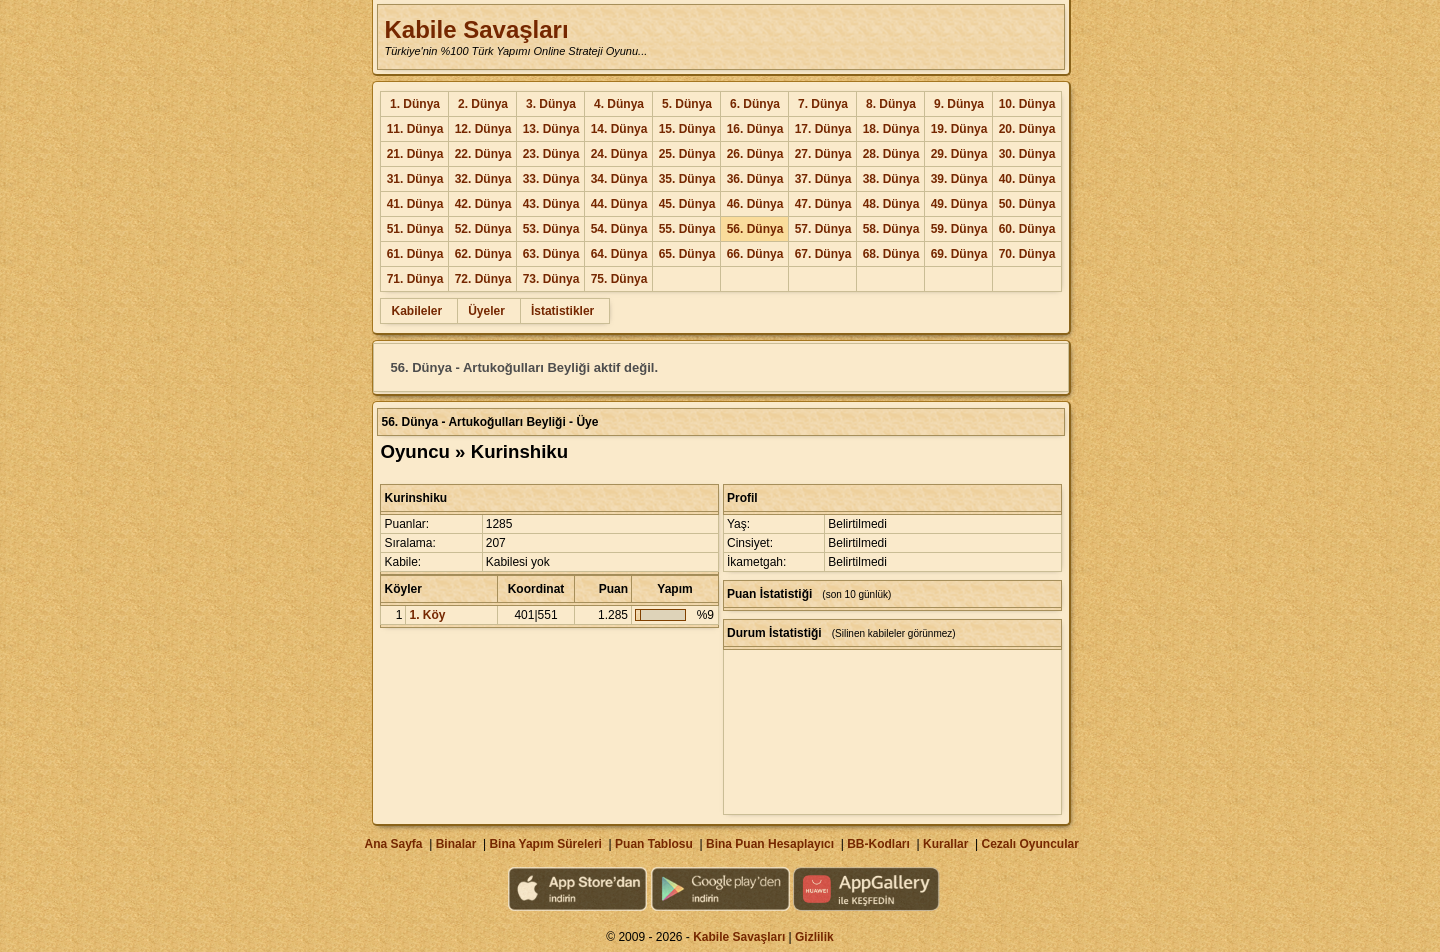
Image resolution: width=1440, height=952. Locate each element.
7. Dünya (823, 104)
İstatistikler (562, 311)
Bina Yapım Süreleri (545, 844)
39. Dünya (959, 179)
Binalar (456, 844)
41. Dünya (415, 204)
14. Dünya (619, 129)
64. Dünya (619, 254)
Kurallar (945, 844)
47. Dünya (823, 204)
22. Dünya (483, 154)
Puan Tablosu (654, 844)
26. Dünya (755, 154)
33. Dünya (551, 179)
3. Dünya (551, 104)
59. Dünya (959, 229)
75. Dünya (619, 279)
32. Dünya (483, 179)
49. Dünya (959, 204)
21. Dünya (415, 154)
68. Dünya (891, 254)
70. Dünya (1027, 254)
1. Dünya (415, 104)
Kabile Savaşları (476, 29)
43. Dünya (551, 204)
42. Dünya (483, 204)
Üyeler (486, 311)
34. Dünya (619, 179)
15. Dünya (687, 129)
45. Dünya (687, 204)
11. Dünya (415, 129)
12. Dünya (483, 129)
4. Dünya (619, 104)
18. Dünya (891, 129)
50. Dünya (1027, 204)
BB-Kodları (878, 844)
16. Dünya (755, 129)
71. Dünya (415, 279)
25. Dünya (687, 154)
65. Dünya (687, 254)
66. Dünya (755, 254)
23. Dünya (551, 154)
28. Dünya (891, 154)
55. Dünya (687, 229)
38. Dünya (891, 179)
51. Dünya (415, 229)
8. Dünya (891, 104)
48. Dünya (891, 204)
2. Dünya (483, 104)
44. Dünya (619, 204)
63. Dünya (551, 254)
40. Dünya (1027, 179)
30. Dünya (1027, 154)
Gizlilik (814, 937)
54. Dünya (619, 229)
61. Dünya (415, 254)
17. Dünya (823, 129)
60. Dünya (1027, 229)
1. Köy (427, 615)
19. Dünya (959, 129)
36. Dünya (755, 179)
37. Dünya (823, 179)
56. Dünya (755, 229)
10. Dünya (1027, 104)
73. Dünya (551, 279)
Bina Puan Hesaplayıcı (770, 844)
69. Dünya (959, 254)
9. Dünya (959, 104)
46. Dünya (755, 204)
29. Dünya (959, 154)
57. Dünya (823, 229)
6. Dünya (755, 104)
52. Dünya (483, 229)
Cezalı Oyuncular (1029, 844)
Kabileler (416, 311)
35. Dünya (687, 179)
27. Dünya (823, 154)
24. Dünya (619, 154)
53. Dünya (551, 229)
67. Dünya (823, 254)
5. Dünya (687, 104)
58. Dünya (891, 229)
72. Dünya (483, 279)
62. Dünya (483, 254)
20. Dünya (1027, 129)
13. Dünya (551, 129)
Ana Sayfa (393, 844)
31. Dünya (415, 179)
